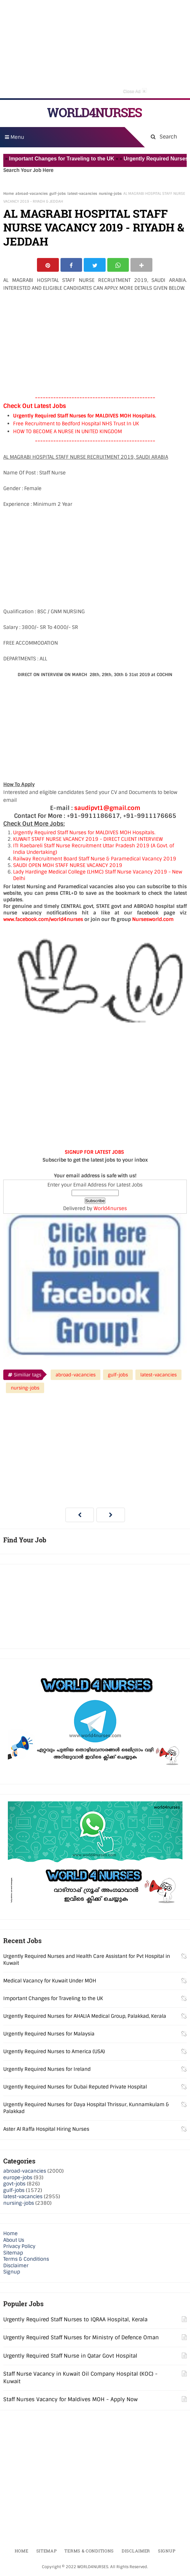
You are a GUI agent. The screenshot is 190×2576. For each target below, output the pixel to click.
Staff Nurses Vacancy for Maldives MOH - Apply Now (70, 2400)
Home (8, 193)
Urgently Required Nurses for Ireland (47, 2070)
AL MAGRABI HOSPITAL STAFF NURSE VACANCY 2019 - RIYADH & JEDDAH (93, 227)
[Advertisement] (95, 49)
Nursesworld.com (153, 920)
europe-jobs (17, 2178)
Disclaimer (15, 2266)
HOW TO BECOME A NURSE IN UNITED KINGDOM (67, 432)
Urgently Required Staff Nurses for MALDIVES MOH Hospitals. (84, 417)
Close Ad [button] (135, 90)
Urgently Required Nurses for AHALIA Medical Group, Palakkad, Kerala (84, 2017)
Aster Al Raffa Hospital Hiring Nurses (46, 2130)
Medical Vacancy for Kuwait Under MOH (49, 1982)
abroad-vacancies (31, 193)
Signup (11, 2273)
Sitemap (13, 2254)
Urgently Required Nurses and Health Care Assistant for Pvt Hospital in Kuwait (86, 1961)
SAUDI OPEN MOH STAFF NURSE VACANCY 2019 (67, 866)
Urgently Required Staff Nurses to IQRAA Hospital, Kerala (75, 2320)
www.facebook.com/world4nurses (43, 920)
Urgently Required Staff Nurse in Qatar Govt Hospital (70, 2356)
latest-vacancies (82, 193)
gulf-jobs (57, 193)
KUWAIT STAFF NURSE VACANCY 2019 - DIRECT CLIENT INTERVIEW (88, 840)
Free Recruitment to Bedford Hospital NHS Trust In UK (76, 424)
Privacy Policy (19, 2247)
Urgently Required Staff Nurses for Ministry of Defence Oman (81, 2338)
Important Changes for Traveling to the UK (69, 158)
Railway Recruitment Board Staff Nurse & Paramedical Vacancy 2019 (94, 859)
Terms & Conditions (26, 2260)
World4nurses (110, 1209)
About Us (13, 2241)
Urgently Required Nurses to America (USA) (54, 2053)
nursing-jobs (110, 193)
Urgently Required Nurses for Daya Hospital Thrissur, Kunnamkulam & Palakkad (86, 2109)
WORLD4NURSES (94, 112)
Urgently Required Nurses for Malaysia (49, 2035)
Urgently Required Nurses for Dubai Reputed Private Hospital (75, 2088)
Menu (14, 137)
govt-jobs (14, 2185)
